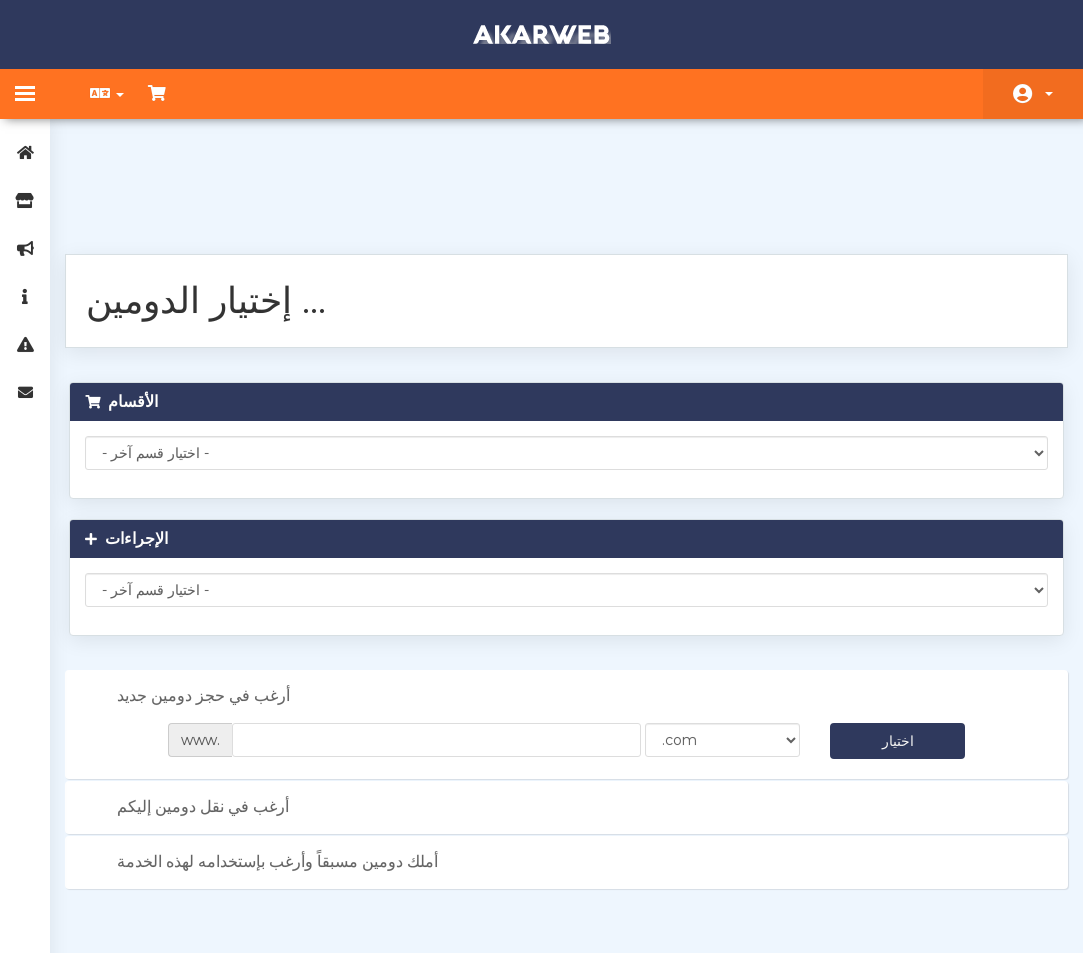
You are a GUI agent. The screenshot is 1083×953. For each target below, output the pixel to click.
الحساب (1049, 94)
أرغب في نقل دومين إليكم (202, 703)
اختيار (887, 636)
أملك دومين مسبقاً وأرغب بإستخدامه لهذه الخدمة (276, 757)
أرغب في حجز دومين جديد (202, 592)
